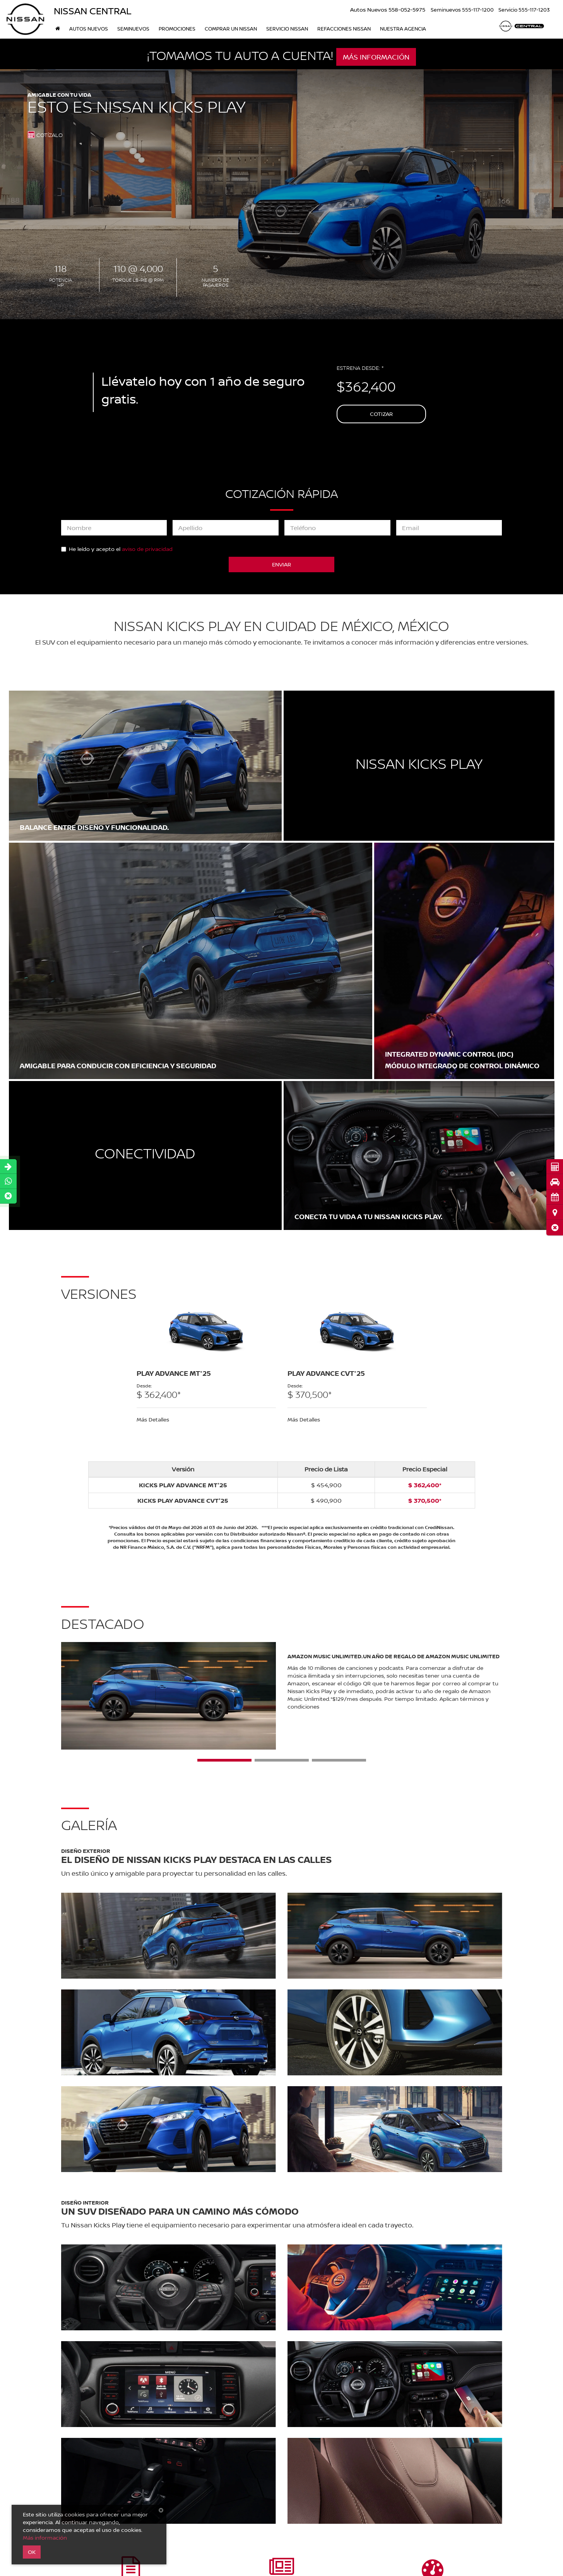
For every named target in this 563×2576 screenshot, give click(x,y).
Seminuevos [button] (133, 28)
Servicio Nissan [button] (287, 28)
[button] (554, 1227)
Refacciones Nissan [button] (344, 28)
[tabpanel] (206, 1364)
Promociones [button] (177, 28)
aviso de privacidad (147, 548)
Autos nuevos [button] (88, 28)
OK (32, 2551)
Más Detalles (153, 1419)
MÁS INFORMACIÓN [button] (376, 57)
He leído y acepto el (117, 548)
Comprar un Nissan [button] (231, 28)
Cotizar (381, 413)
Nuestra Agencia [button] (403, 28)
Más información (45, 2537)
